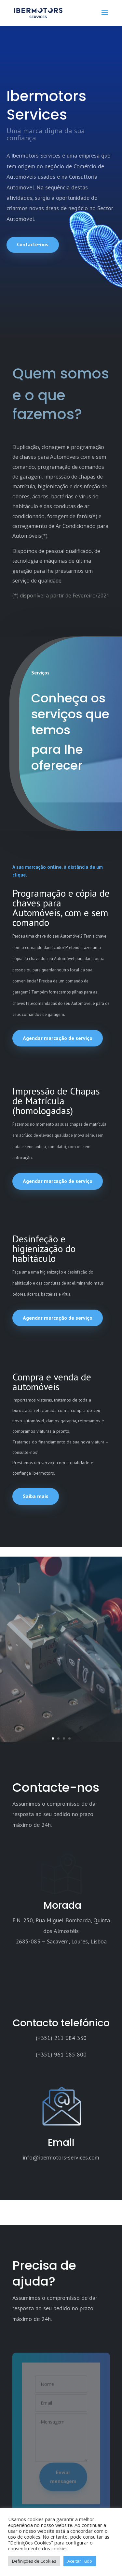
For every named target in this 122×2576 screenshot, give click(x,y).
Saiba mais (35, 1496)
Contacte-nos (32, 244)
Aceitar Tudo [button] (79, 2561)
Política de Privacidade (39, 2482)
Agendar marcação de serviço (57, 1038)
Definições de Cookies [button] (34, 2561)
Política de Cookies (46, 2498)
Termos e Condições (37, 2468)
